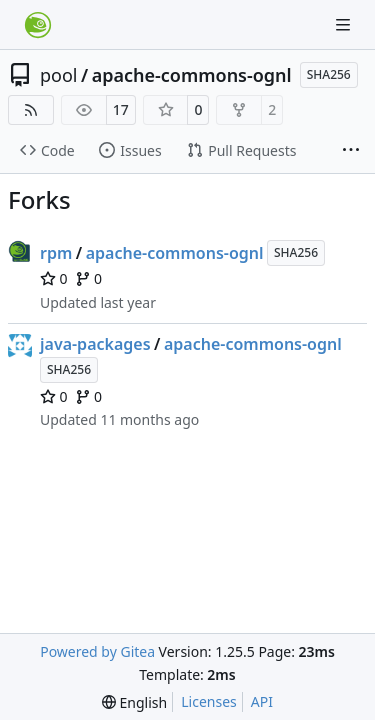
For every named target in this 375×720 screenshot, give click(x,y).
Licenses (209, 701)
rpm (56, 253)
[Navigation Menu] (345, 24)
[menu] (134, 702)
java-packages (95, 344)
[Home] (38, 25)
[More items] (351, 151)
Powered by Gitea (97, 651)
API (262, 701)
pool (59, 75)
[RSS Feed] (31, 110)
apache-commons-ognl (192, 75)
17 (121, 109)
